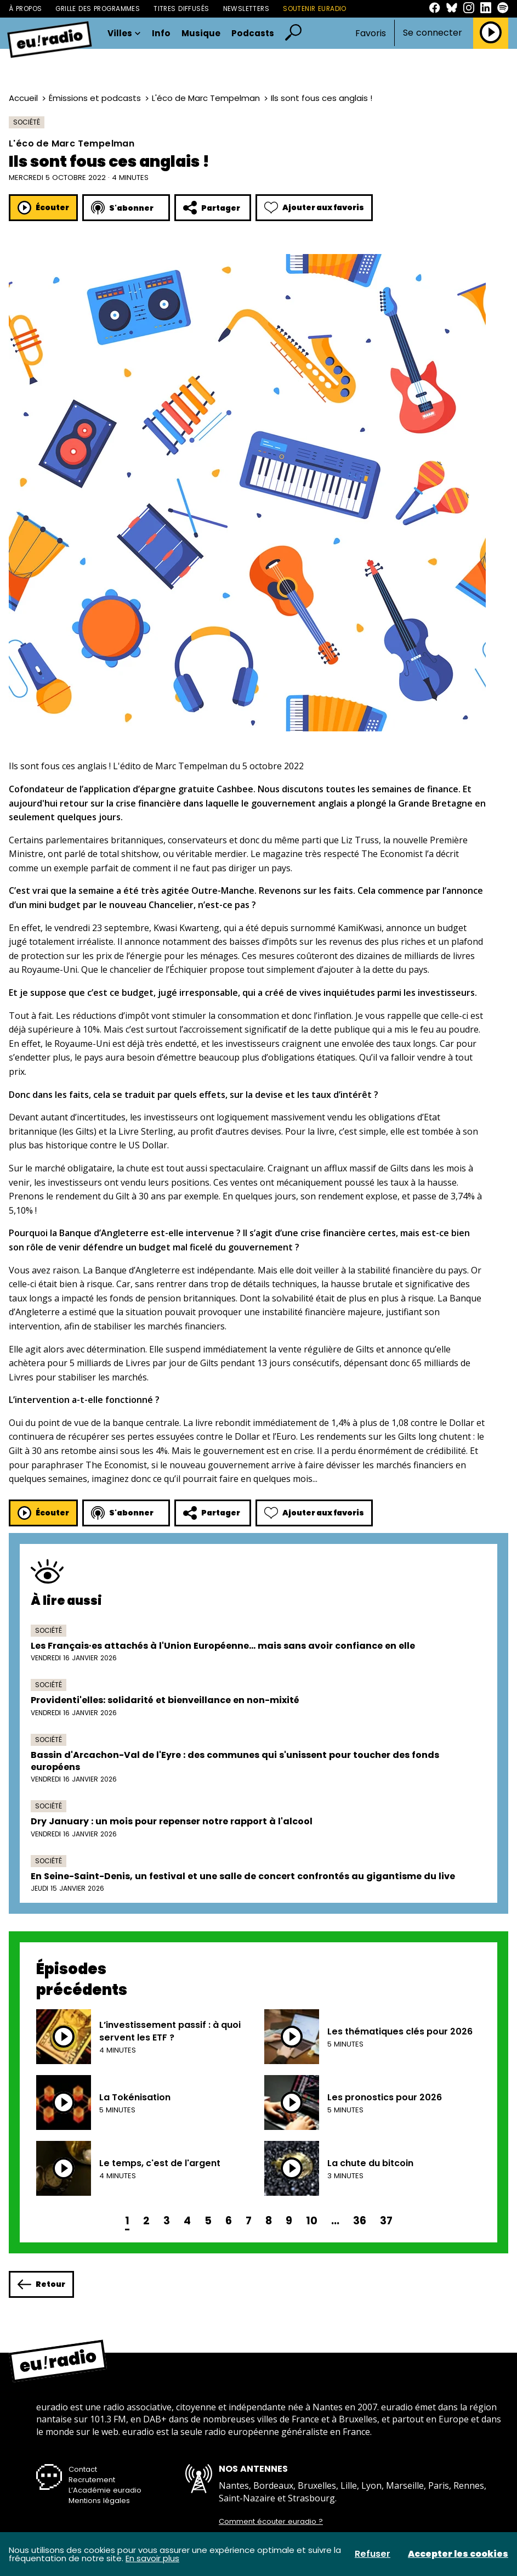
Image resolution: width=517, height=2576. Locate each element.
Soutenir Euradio (314, 8)
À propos (25, 8)
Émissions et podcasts (95, 98)
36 (359, 2220)
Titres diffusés (181, 8)
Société (26, 122)
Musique (200, 33)
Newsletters (246, 8)
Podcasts (252, 33)
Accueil (23, 98)
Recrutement (92, 2479)
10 (311, 2220)
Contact (83, 2469)
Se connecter (432, 33)
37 (386, 2220)
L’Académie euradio (105, 2490)
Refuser (372, 2554)
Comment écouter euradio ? (271, 2522)
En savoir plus (152, 2558)
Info (161, 33)
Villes (124, 33)
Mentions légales (99, 2500)
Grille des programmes (97, 8)
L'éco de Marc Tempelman (206, 98)
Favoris (370, 33)
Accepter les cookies (458, 2554)
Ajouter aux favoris (314, 208)
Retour (41, 2284)
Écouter (43, 208)
